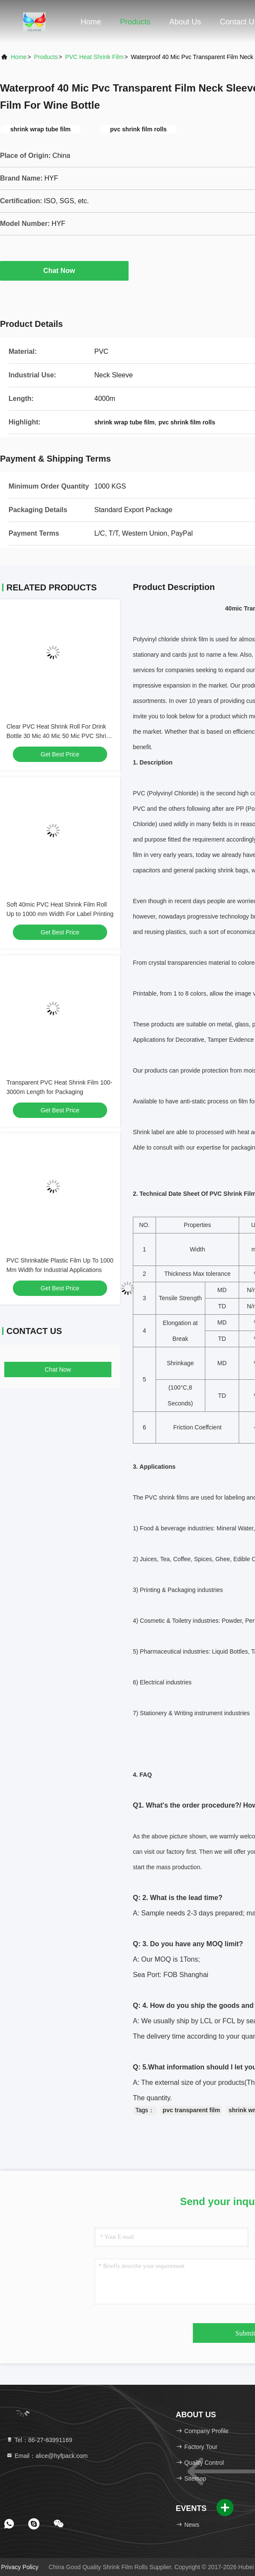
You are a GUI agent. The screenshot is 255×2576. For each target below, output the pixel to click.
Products (135, 22)
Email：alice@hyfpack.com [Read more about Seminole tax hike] (47, 2455)
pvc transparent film (191, 2110)
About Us (185, 22)
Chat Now (64, 270)
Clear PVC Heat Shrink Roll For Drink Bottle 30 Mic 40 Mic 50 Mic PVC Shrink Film (59, 736)
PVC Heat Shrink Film (94, 56)
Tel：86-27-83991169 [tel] (39, 2440)
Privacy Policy (20, 2567)
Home (91, 22)
